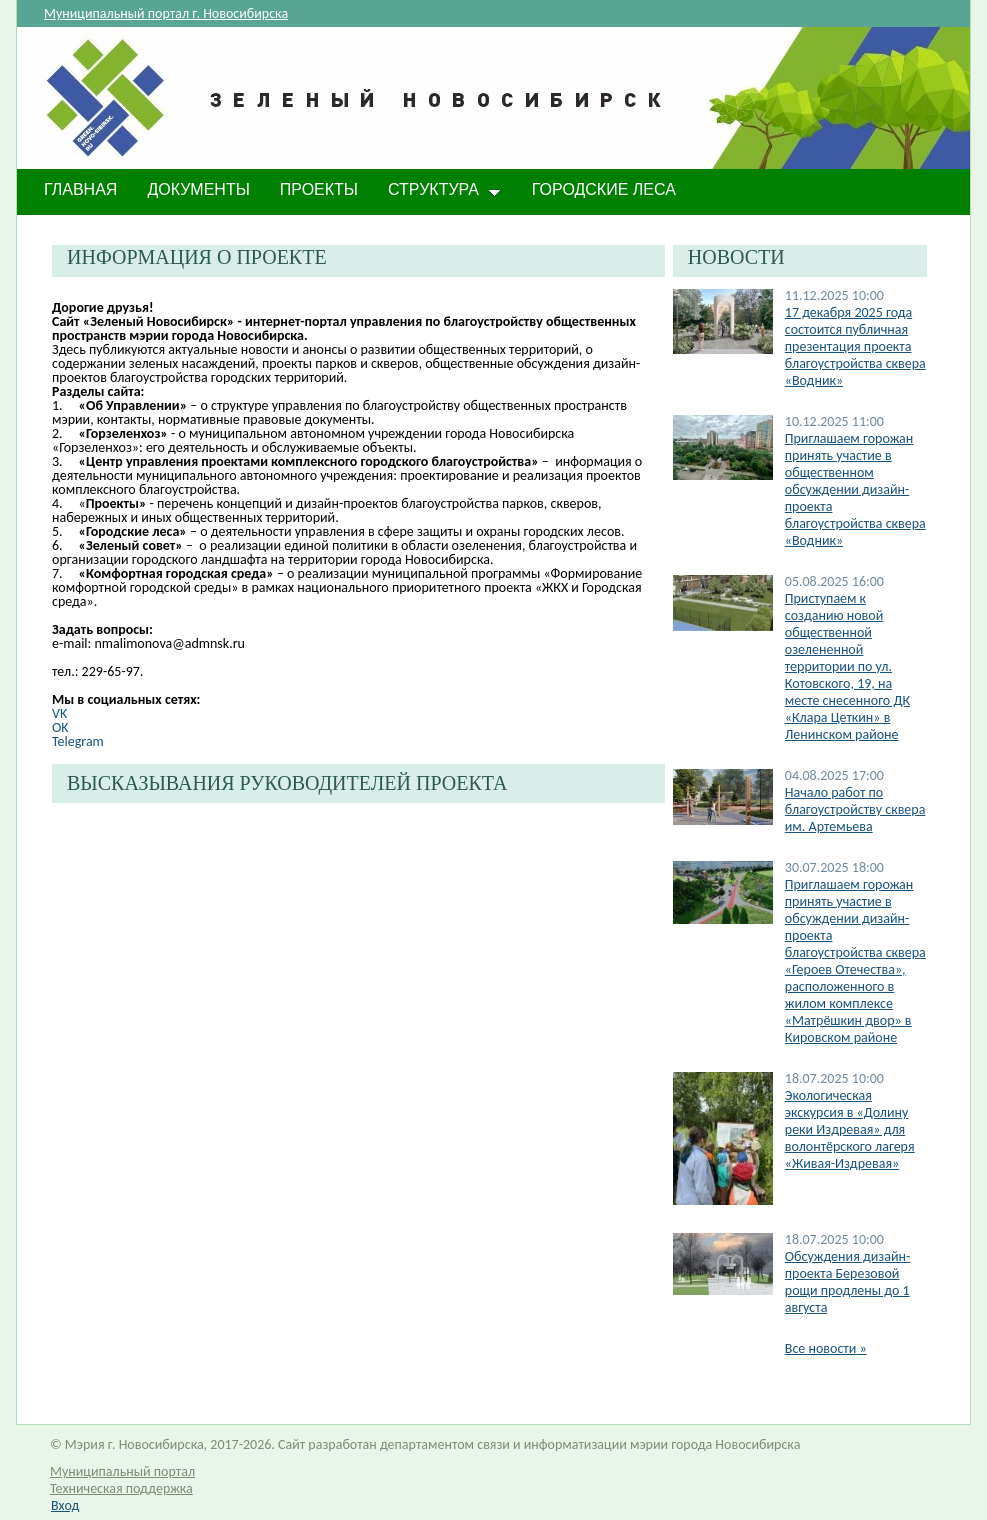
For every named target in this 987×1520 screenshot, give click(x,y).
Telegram (78, 741)
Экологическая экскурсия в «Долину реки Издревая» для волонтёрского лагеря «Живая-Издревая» (850, 1129)
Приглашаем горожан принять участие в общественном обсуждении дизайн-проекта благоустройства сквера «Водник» (855, 489)
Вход (65, 1505)
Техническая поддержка (121, 1488)
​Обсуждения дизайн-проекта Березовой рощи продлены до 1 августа (847, 1282)
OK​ (60, 727)
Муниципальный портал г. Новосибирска (166, 13)
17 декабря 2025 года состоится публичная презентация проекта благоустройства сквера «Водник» (855, 346)
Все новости (826, 1348)
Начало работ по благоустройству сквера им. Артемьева (855, 809)
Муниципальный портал (122, 1471)
